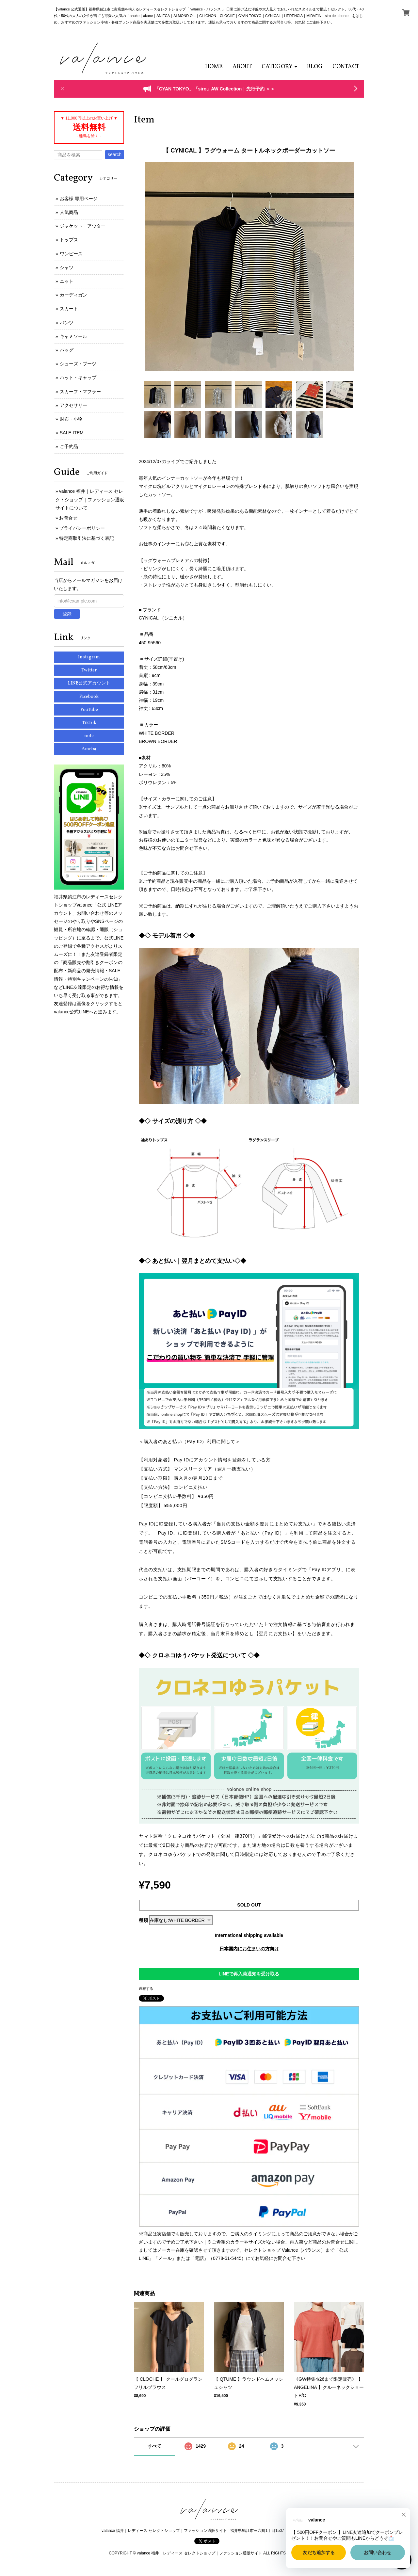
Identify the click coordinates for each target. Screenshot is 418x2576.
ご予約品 (69, 446)
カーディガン (73, 295)
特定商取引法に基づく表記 (86, 538)
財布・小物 (71, 419)
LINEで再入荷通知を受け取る (249, 1973)
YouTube (89, 710)
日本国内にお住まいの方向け (249, 1948)
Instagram (89, 657)
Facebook (89, 697)
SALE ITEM (72, 432)
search (114, 154)
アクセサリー (73, 405)
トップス (69, 239)
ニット (66, 281)
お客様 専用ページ (79, 198)
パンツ (66, 322)
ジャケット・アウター (82, 226)
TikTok (89, 723)
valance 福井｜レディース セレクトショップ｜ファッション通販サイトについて (90, 499)
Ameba (89, 749)
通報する (146, 1988)
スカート (69, 308)
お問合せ (68, 518)
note (89, 736)
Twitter (89, 670)
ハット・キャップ (78, 377)
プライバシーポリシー (82, 528)
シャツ (66, 267)
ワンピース (71, 253)
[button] (279, 66)
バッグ (66, 350)
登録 (67, 613)
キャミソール (73, 336)
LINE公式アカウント (89, 683)
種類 (143, 1920)
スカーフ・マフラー (80, 391)
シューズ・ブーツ (78, 363)
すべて (154, 2446)
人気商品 (69, 212)
